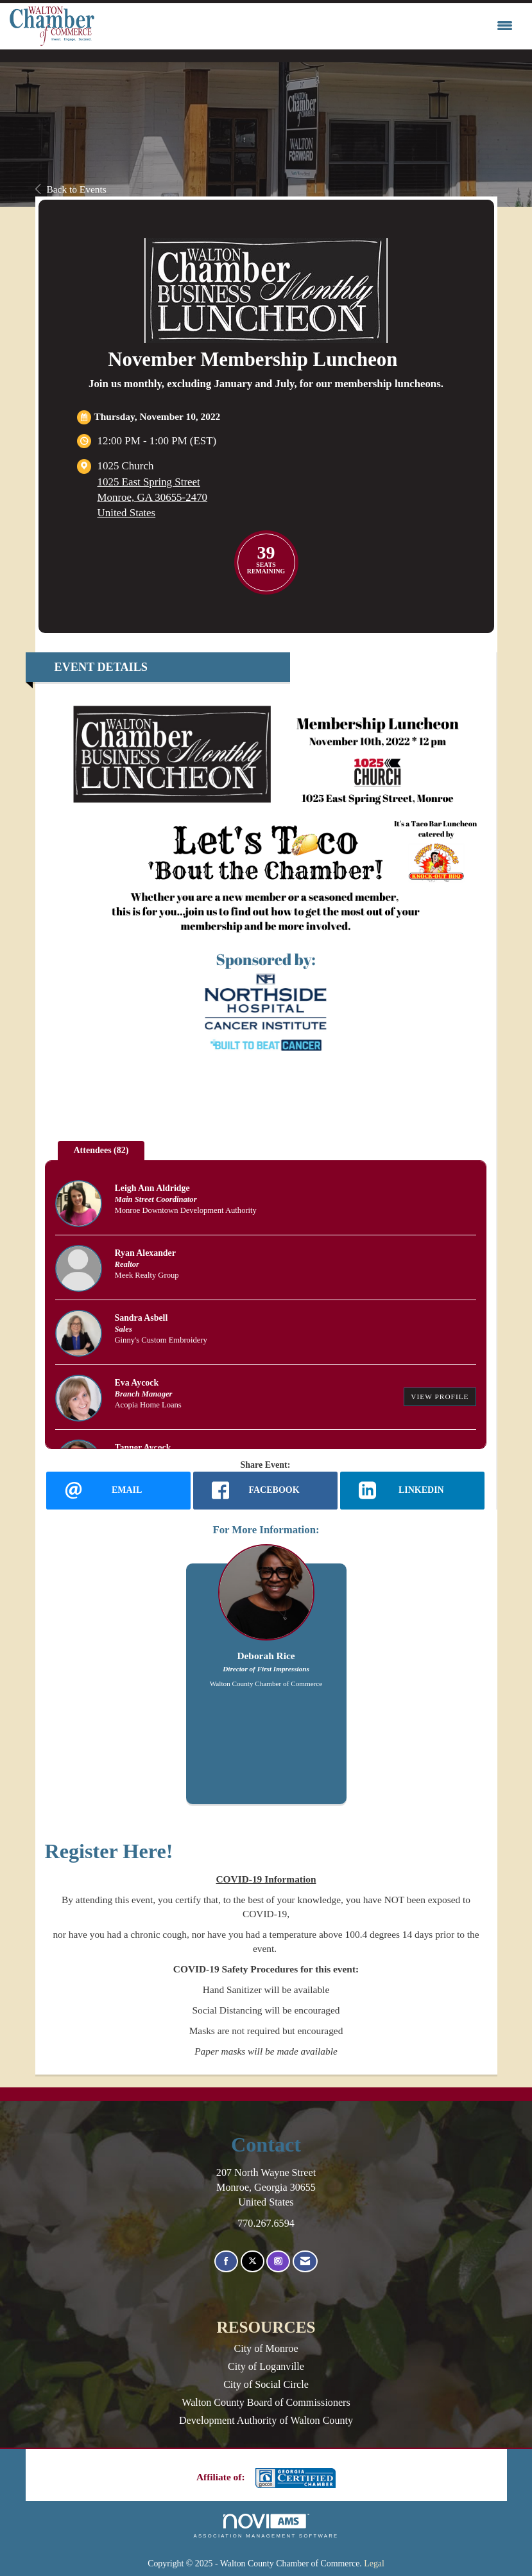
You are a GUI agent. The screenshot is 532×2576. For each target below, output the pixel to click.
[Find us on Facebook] (226, 2261)
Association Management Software (265, 2526)
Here (144, 1851)
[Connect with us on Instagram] (278, 2261)
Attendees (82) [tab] (101, 1150)
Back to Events (71, 189)
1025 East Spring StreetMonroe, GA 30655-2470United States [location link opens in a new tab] (153, 497)
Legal (374, 2563)
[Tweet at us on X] (252, 2261)
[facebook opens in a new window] (265, 1490)
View (439, 1396)
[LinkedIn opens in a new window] (412, 1490)
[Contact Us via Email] (305, 2261)
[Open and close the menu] (307, 26)
